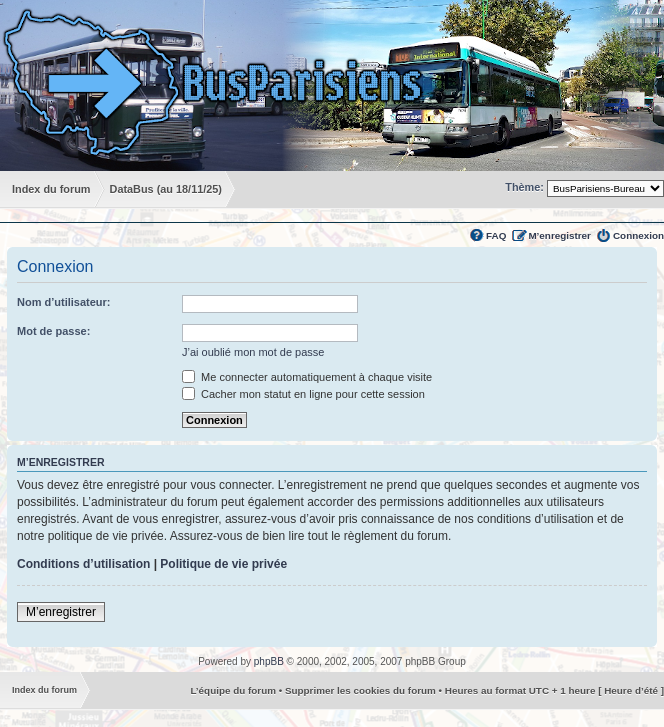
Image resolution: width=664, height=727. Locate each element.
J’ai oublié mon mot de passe (253, 352)
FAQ (496, 235)
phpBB (269, 661)
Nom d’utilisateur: (64, 302)
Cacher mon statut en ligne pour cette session (303, 394)
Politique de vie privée (223, 564)
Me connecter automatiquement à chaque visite (307, 377)
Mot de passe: (53, 331)
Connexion (638, 235)
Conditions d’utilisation (83, 564)
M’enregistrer (559, 235)
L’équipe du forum (233, 690)
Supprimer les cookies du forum (360, 690)
